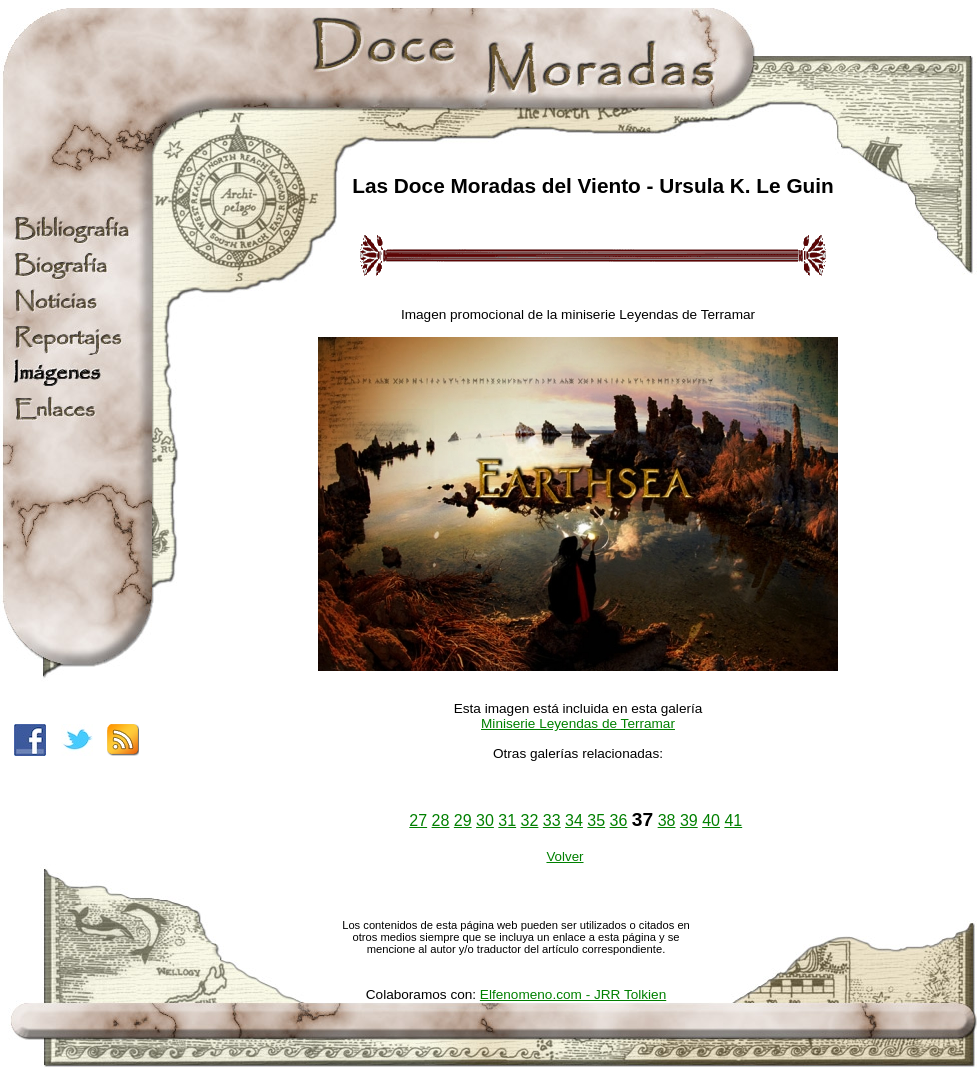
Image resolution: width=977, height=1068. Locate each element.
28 (441, 820)
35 (596, 820)
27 (418, 820)
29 (463, 820)
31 (507, 820)
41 (733, 820)
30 (485, 820)
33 (552, 820)
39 (689, 820)
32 (530, 820)
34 (574, 820)
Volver (564, 856)
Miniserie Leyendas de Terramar (578, 723)
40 (711, 820)
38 (667, 820)
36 (619, 820)
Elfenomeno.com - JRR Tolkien (573, 994)
